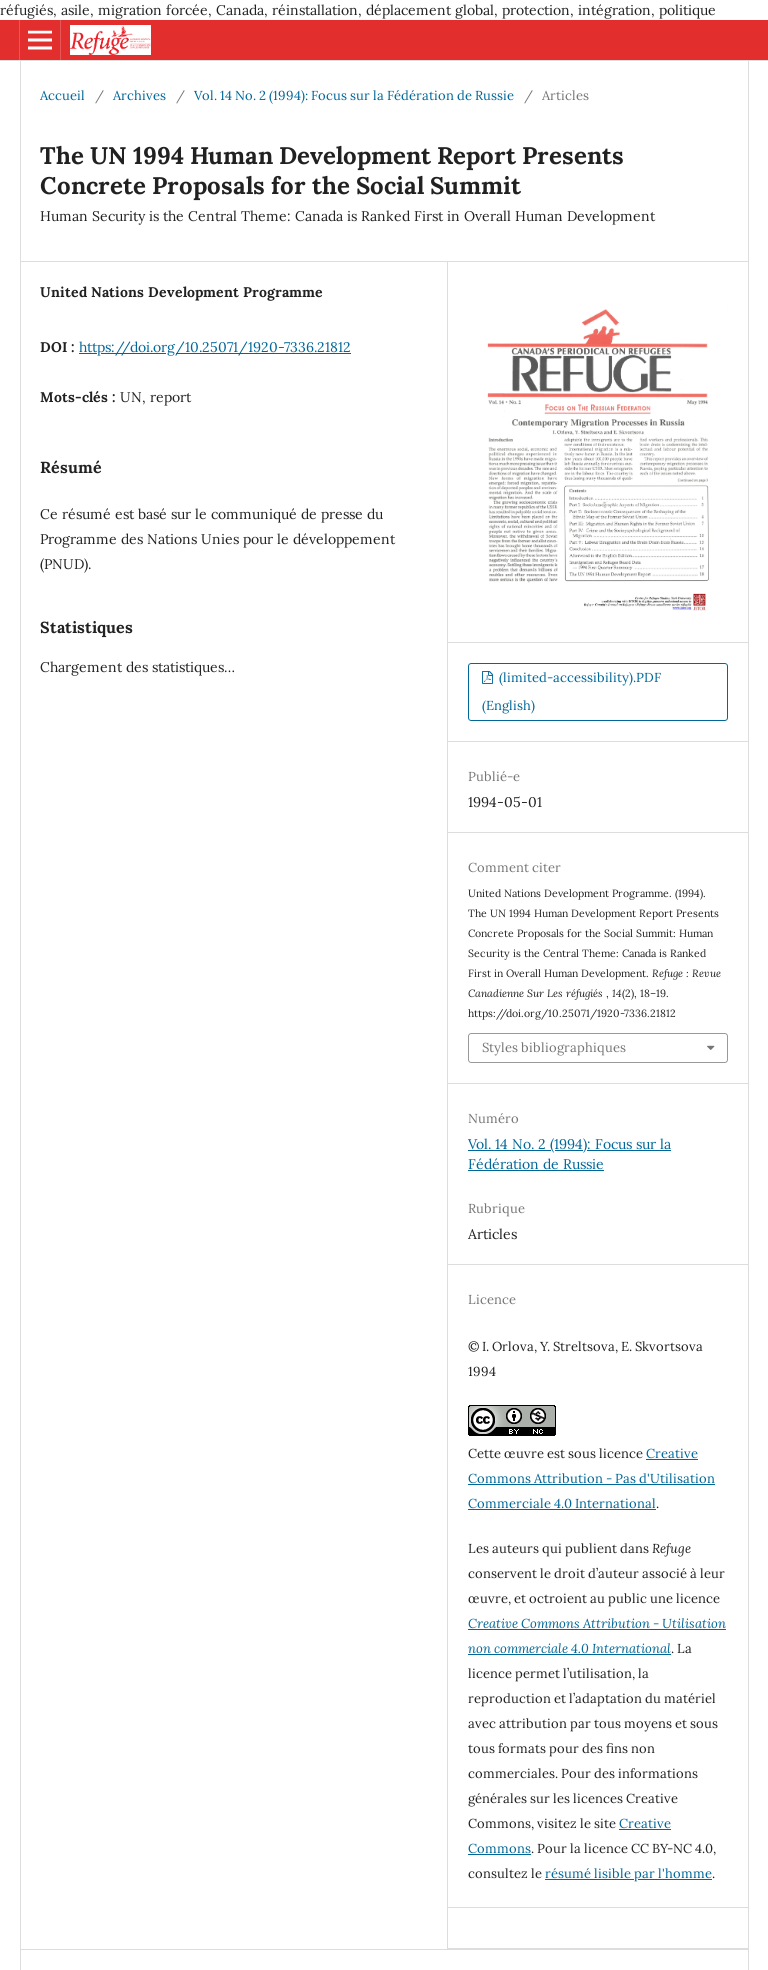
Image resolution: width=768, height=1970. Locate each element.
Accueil (62, 95)
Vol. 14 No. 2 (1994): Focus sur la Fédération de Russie (354, 95)
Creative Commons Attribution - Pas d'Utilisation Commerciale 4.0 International (591, 1478)
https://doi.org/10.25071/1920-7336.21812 (215, 347)
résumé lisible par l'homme (628, 1873)
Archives (139, 95)
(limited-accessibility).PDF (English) (571, 691)
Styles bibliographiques (554, 1047)
